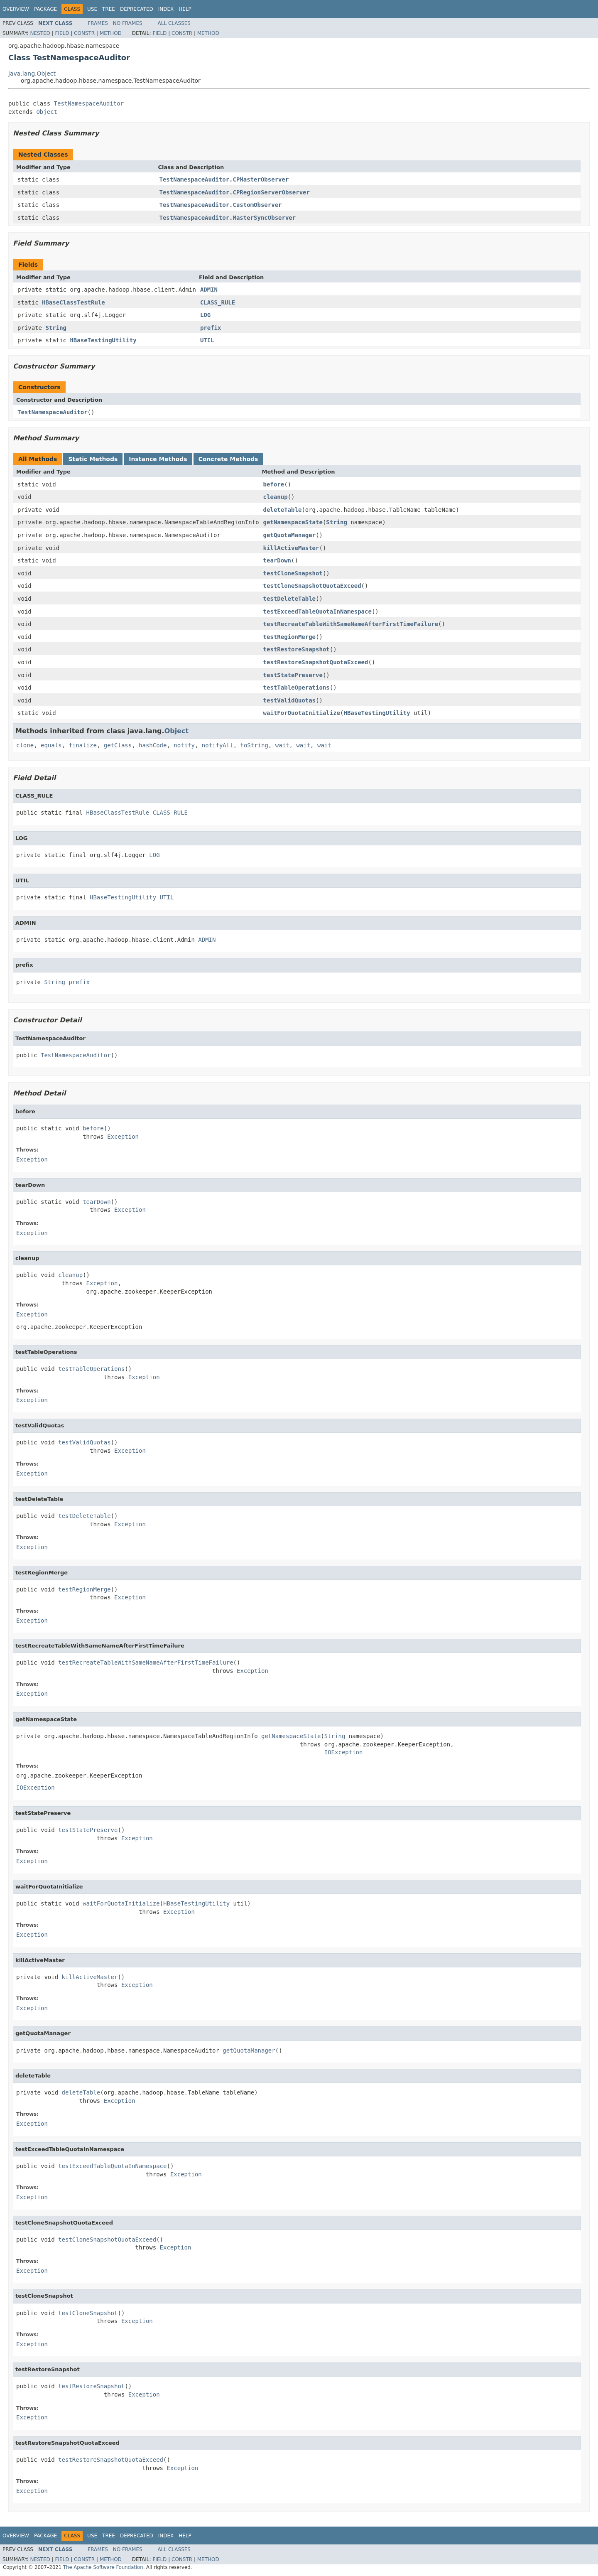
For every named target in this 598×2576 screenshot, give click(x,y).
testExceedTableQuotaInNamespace (317, 611)
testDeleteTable (289, 598)
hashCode (153, 745)
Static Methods (93, 459)
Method (111, 33)
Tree (108, 9)
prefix (210, 327)
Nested (40, 33)
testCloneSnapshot (293, 573)
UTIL (207, 340)
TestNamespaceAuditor (89, 103)
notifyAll (217, 745)
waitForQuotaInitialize (301, 713)
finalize (82, 745)
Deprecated (136, 9)
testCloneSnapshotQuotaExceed (312, 585)
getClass (118, 745)
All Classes (174, 23)
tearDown (277, 560)
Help (185, 9)
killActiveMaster (291, 548)
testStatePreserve (293, 675)
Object (46, 111)
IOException (343, 1752)
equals (51, 745)
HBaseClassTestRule (73, 302)
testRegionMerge (289, 637)
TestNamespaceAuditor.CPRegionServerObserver (234, 192)
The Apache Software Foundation (103, 2567)
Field (62, 33)
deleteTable (282, 509)
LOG (205, 315)
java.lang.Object (32, 73)
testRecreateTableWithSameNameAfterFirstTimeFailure (350, 624)
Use (92, 9)
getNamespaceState (293, 522)
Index (166, 9)
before (273, 484)
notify (184, 745)
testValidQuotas (289, 700)
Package (45, 9)
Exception (123, 1136)
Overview (15, 9)
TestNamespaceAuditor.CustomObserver (220, 204)
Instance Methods (158, 459)
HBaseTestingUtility (103, 340)
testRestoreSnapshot (296, 649)
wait (282, 745)
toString (254, 745)
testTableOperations (296, 687)
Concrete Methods (228, 459)
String (55, 327)
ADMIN (209, 289)
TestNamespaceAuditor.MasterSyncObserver (227, 217)
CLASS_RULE (217, 302)
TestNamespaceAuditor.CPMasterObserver (224, 179)
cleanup (275, 497)
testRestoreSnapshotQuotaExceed (315, 662)
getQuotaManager (289, 535)
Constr (84, 33)
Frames (98, 23)
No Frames (127, 23)
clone (25, 745)
